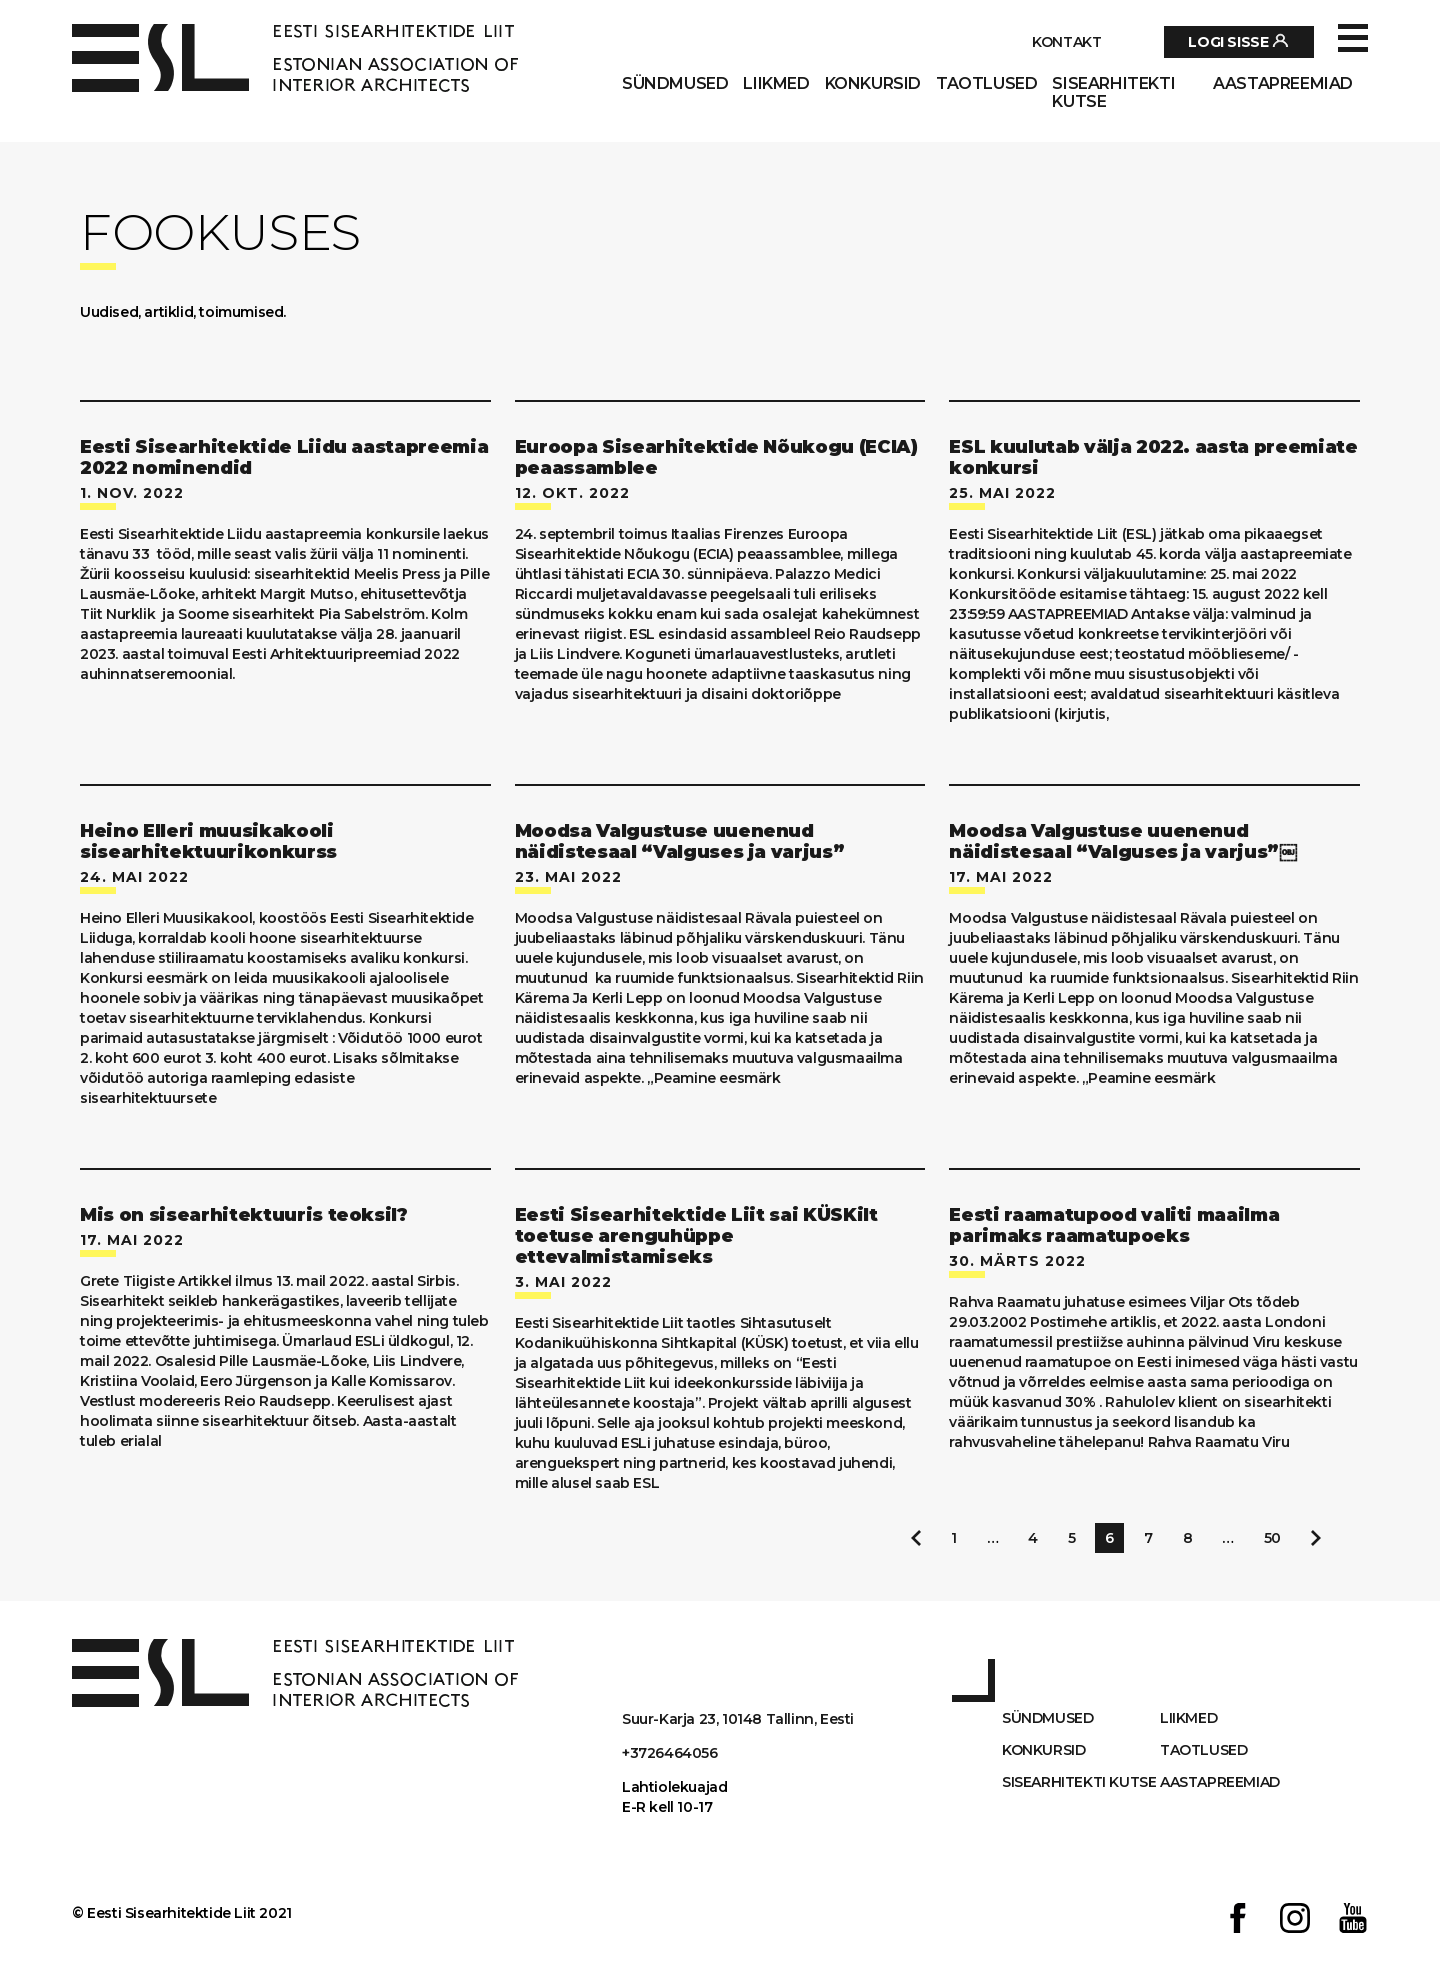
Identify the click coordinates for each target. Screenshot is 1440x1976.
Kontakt (1066, 42)
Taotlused (986, 84)
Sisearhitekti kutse (1113, 93)
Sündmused (675, 84)
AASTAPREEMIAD (1283, 84)
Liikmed (776, 84)
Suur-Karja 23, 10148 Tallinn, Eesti (738, 1719)
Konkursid (873, 84)
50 (1272, 1538)
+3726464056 (670, 1753)
